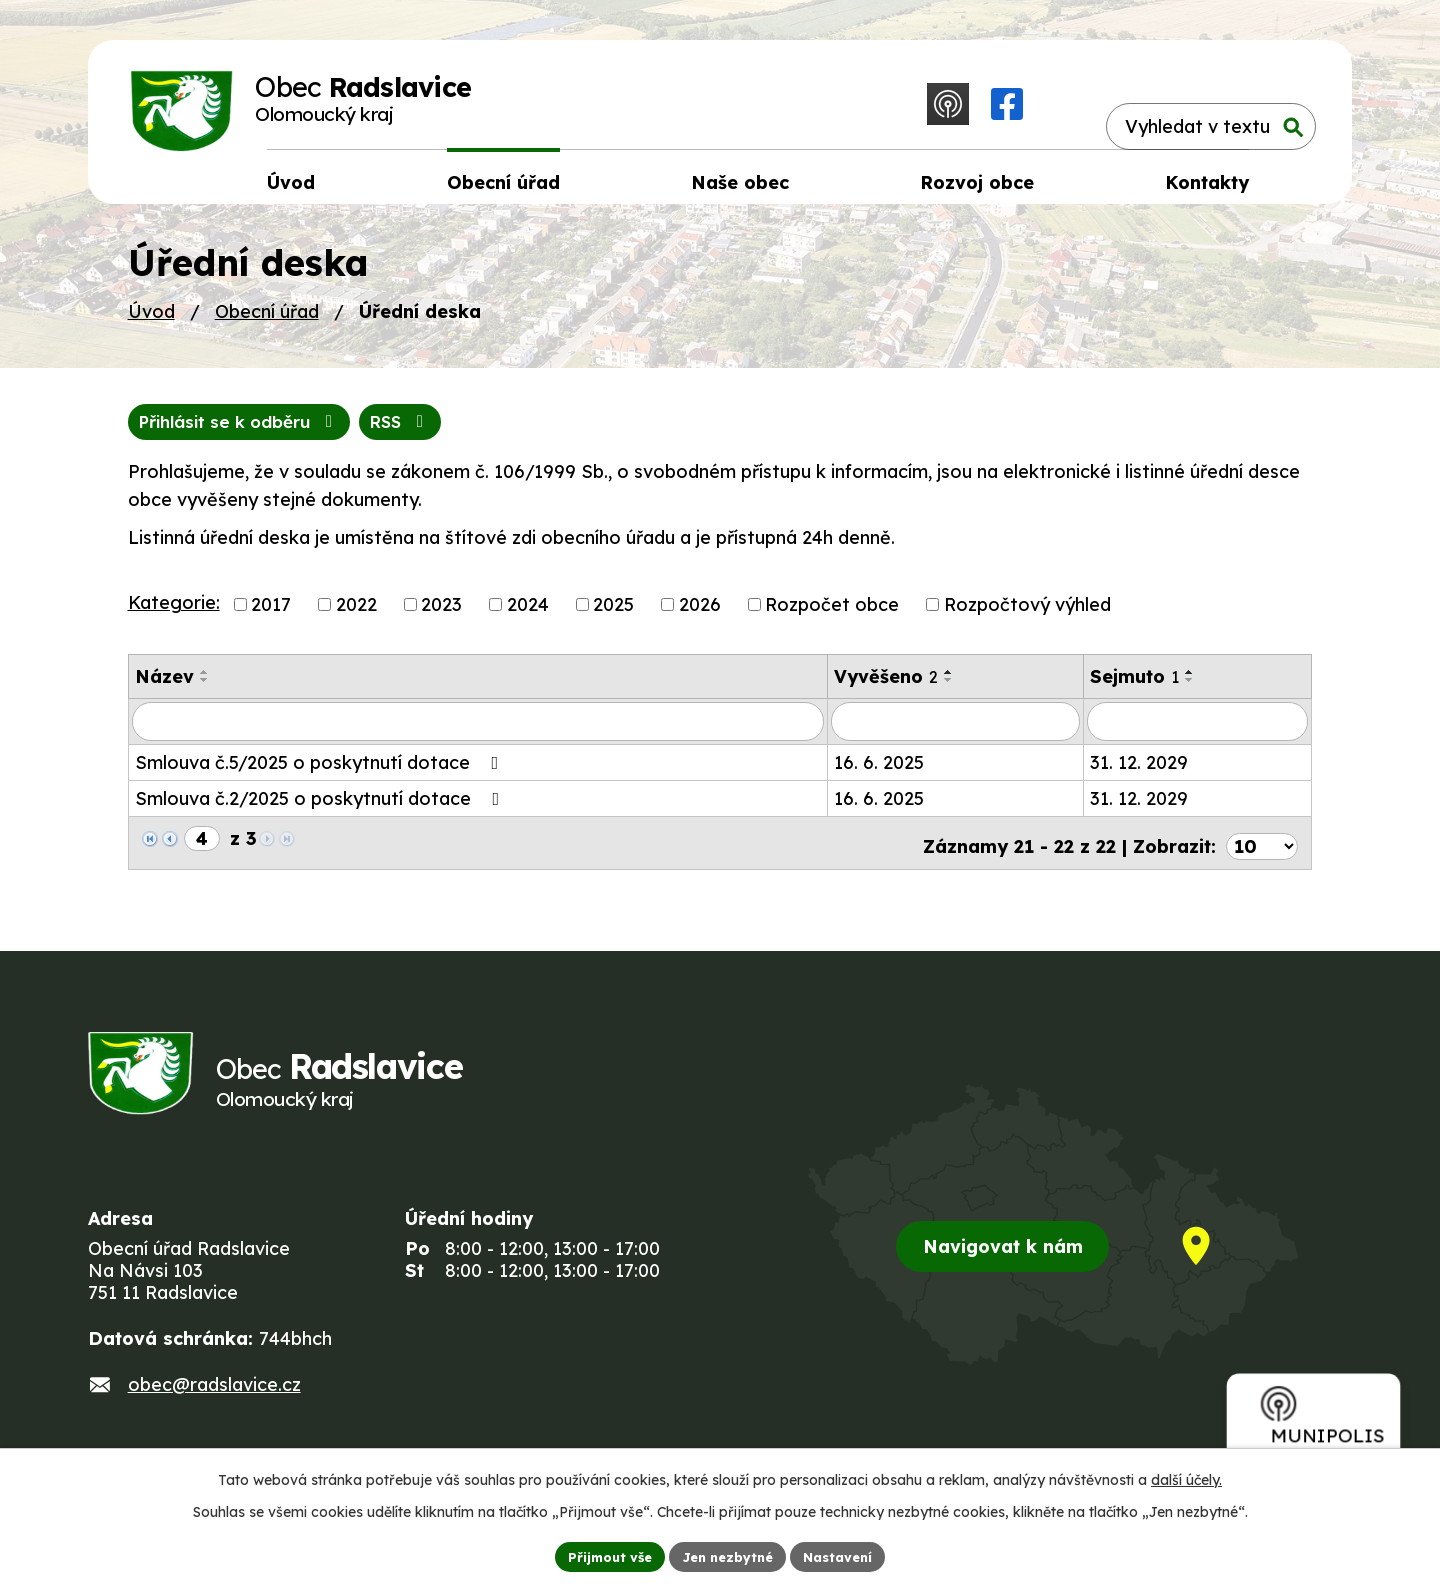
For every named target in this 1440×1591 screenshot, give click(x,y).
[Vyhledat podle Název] (478, 734)
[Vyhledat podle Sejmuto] (1198, 734)
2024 (528, 617)
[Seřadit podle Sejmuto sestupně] (1190, 693)
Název (164, 689)
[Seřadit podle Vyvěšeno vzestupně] (949, 685)
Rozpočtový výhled (1027, 617)
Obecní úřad (267, 321)
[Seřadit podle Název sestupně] (205, 693)
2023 (441, 617)
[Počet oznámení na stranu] (1262, 851)
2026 (700, 617)
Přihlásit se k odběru (349, 433)
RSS (172, 433)
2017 (271, 617)
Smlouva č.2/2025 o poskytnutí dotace (321, 810)
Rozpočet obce (832, 617)
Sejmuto (1134, 689)
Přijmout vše (601, 1555)
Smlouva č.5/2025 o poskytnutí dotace (321, 774)
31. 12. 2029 (1139, 774)
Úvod (151, 321)
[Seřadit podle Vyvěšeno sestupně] (949, 693)
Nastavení (847, 1555)
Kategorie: (174, 615)
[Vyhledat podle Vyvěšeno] (955, 734)
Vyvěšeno (886, 689)
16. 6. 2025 (879, 774)
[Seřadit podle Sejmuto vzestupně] (1190, 685)
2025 (613, 617)
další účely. (1186, 1477)
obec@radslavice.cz (214, 1403)
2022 (356, 617)
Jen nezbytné (728, 1555)
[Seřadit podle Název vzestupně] (205, 685)
